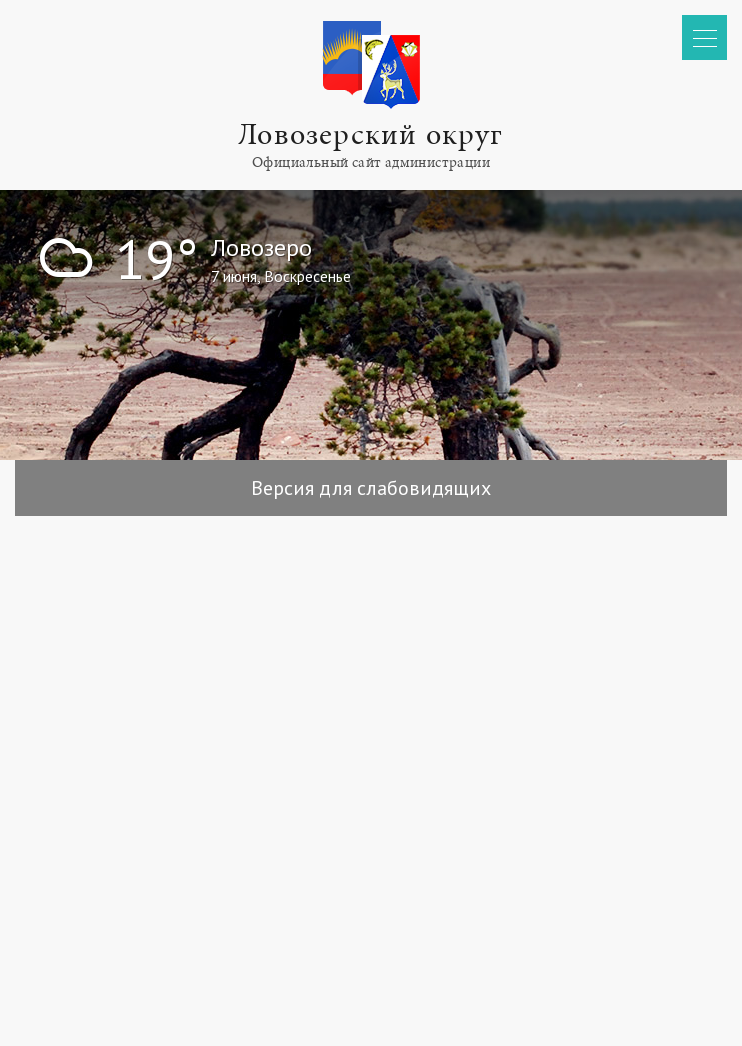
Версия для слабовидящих (371, 488)
